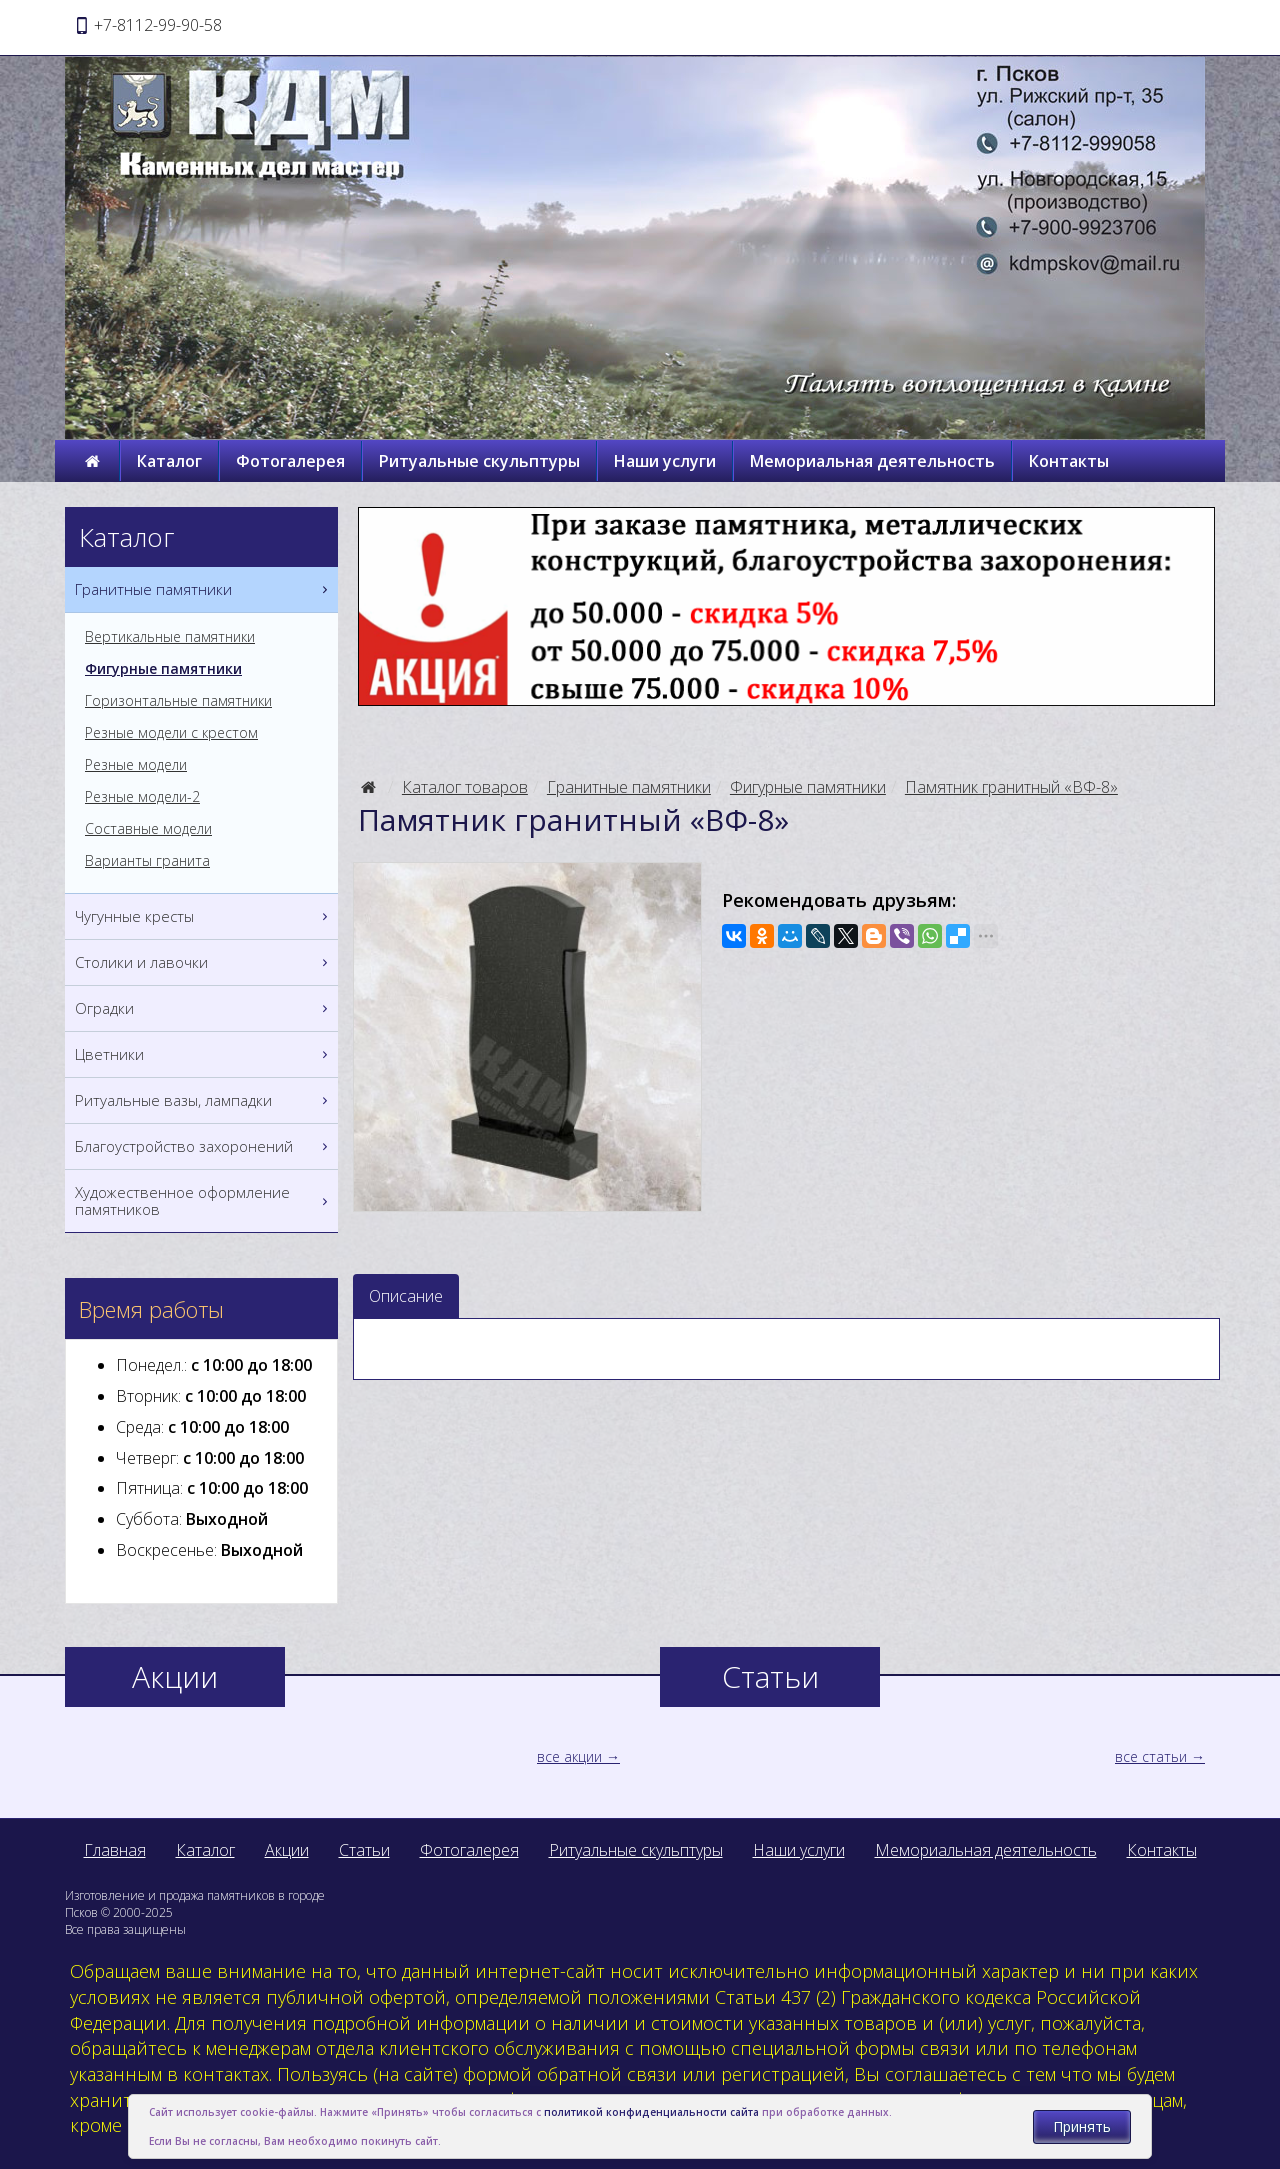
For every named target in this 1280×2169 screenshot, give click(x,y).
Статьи (364, 1850)
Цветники (204, 1054)
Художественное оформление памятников (204, 1201)
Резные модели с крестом (171, 733)
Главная (115, 1850)
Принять (1082, 2126)
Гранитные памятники (629, 787)
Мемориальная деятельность (872, 461)
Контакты (1069, 461)
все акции (569, 1756)
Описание (406, 1296)
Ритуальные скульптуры (479, 461)
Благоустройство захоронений (204, 1146)
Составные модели (148, 829)
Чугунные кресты (204, 916)
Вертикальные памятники (170, 637)
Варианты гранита (147, 861)
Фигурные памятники (808, 787)
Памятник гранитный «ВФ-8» (1011, 787)
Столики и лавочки (204, 962)
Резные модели (136, 765)
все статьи (1151, 1756)
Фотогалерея (290, 461)
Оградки (204, 1008)
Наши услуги (665, 461)
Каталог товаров (465, 787)
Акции (287, 1850)
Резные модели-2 (142, 797)
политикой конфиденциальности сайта (651, 2112)
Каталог (169, 461)
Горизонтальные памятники (178, 701)
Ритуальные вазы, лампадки (204, 1100)
